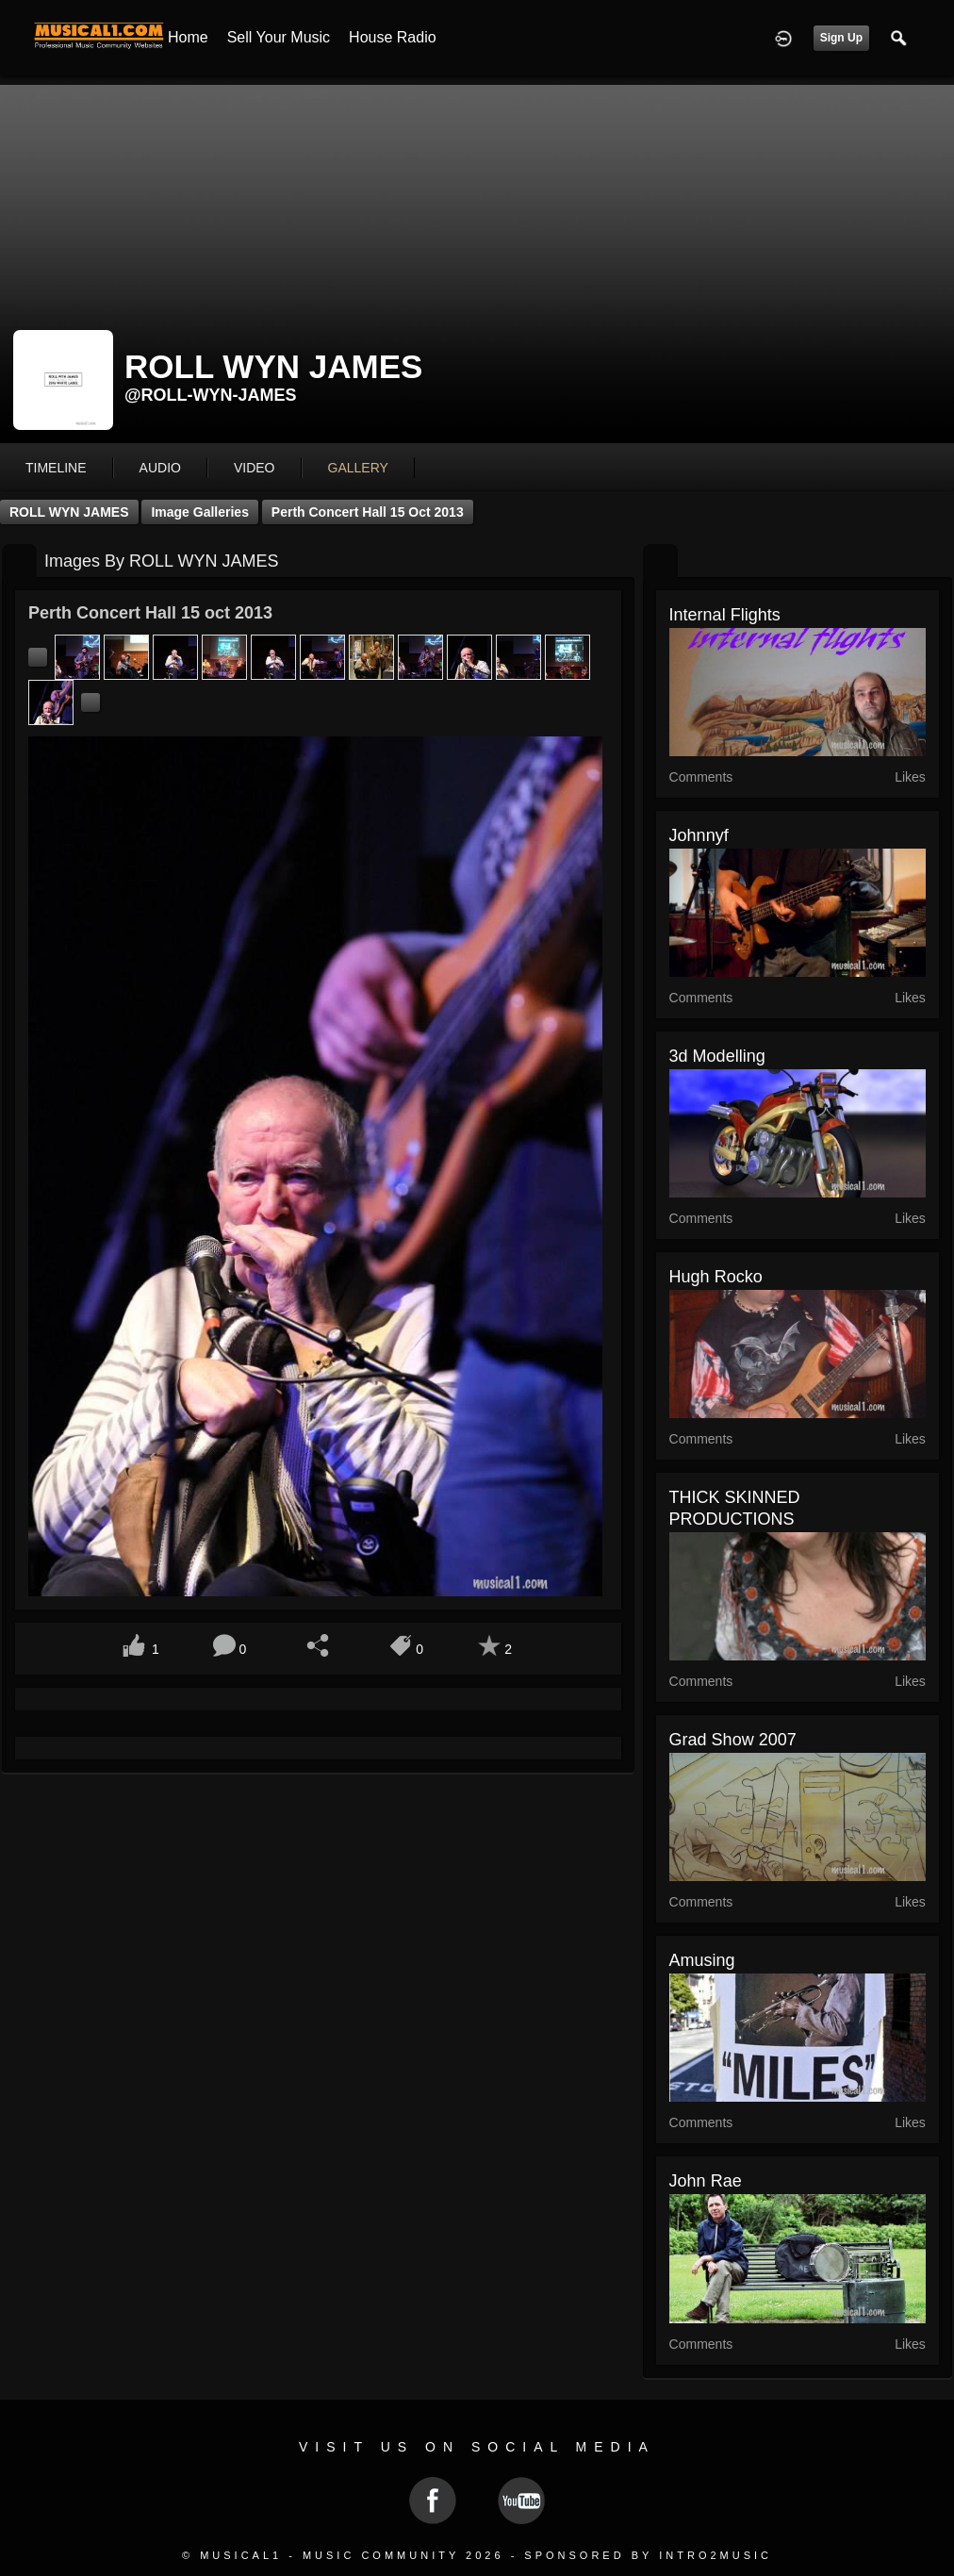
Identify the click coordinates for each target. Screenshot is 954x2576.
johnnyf (699, 835)
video (254, 467)
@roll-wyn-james (210, 395)
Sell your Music (278, 37)
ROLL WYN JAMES (69, 512)
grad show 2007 (733, 1739)
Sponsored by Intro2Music (648, 2555)
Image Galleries (200, 512)
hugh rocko (716, 1276)
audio (160, 467)
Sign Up (841, 37)
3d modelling (717, 1056)
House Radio (392, 37)
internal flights (725, 614)
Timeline (56, 467)
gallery (358, 467)
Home (188, 37)
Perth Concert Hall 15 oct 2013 (367, 512)
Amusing (702, 1960)
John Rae (705, 2180)
